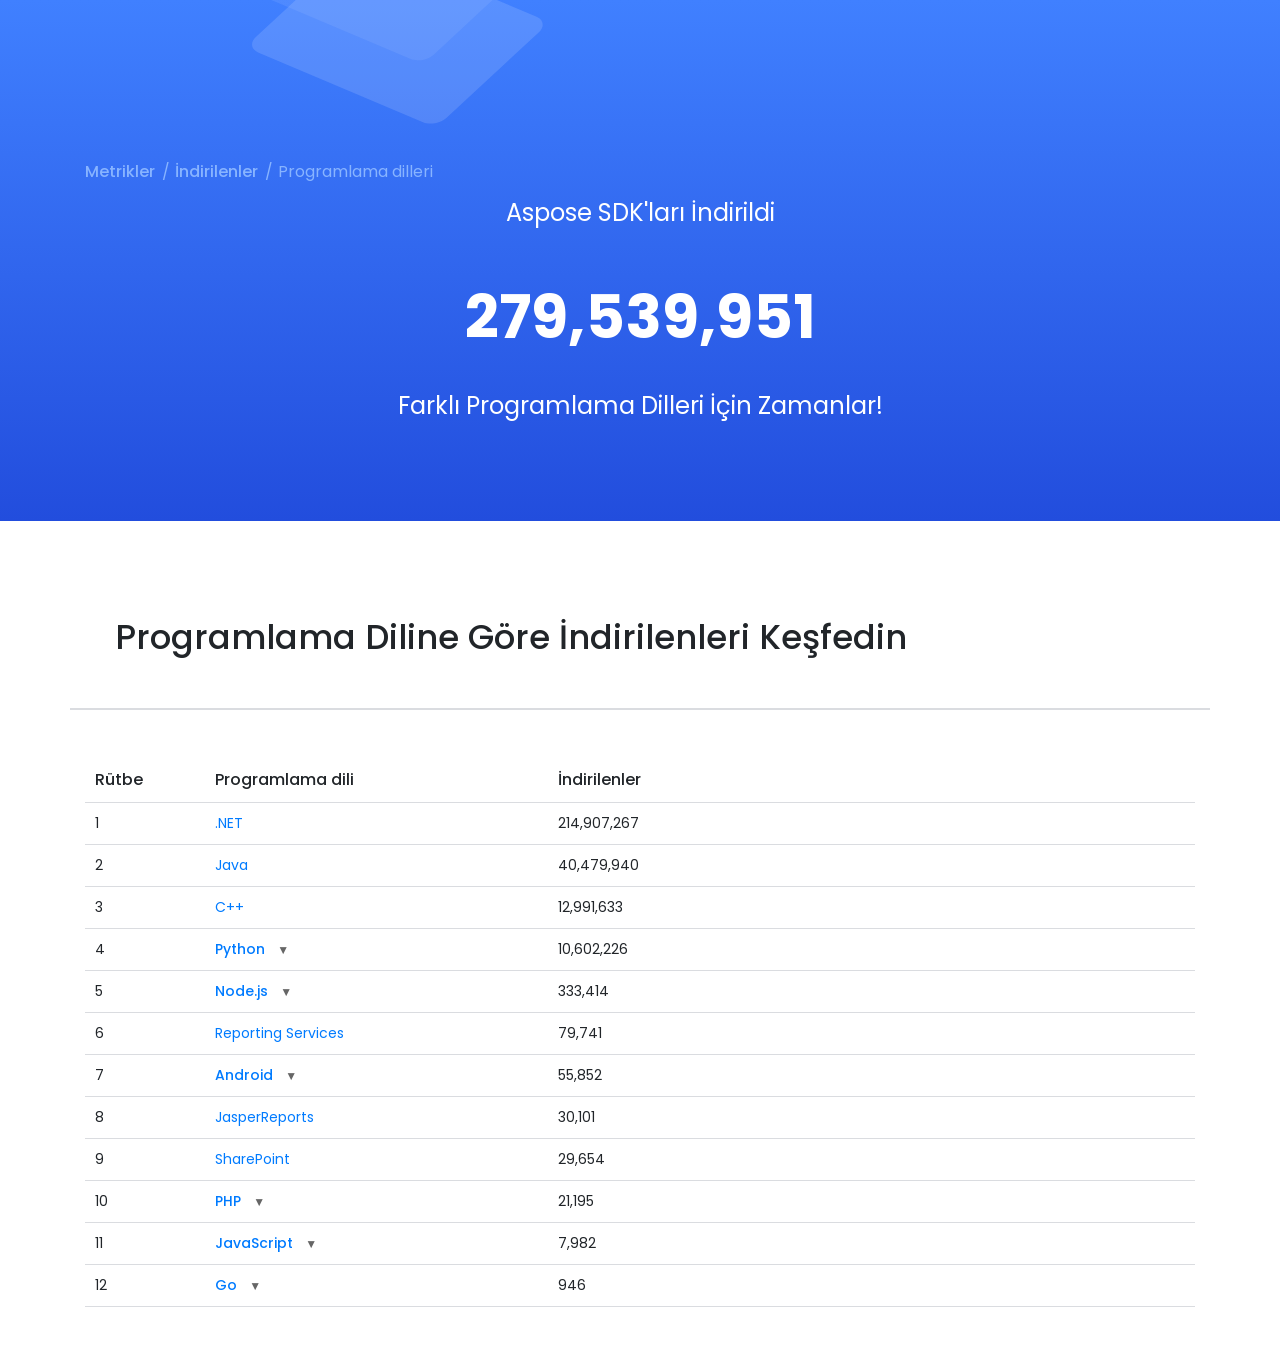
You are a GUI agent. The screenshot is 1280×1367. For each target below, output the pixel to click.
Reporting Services (279, 1033)
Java (231, 865)
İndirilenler (216, 171)
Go (226, 1285)
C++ (229, 907)
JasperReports (264, 1117)
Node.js (241, 991)
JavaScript (254, 1243)
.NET (229, 823)
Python (240, 949)
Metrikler (120, 171)
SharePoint (252, 1159)
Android (244, 1075)
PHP (228, 1201)
